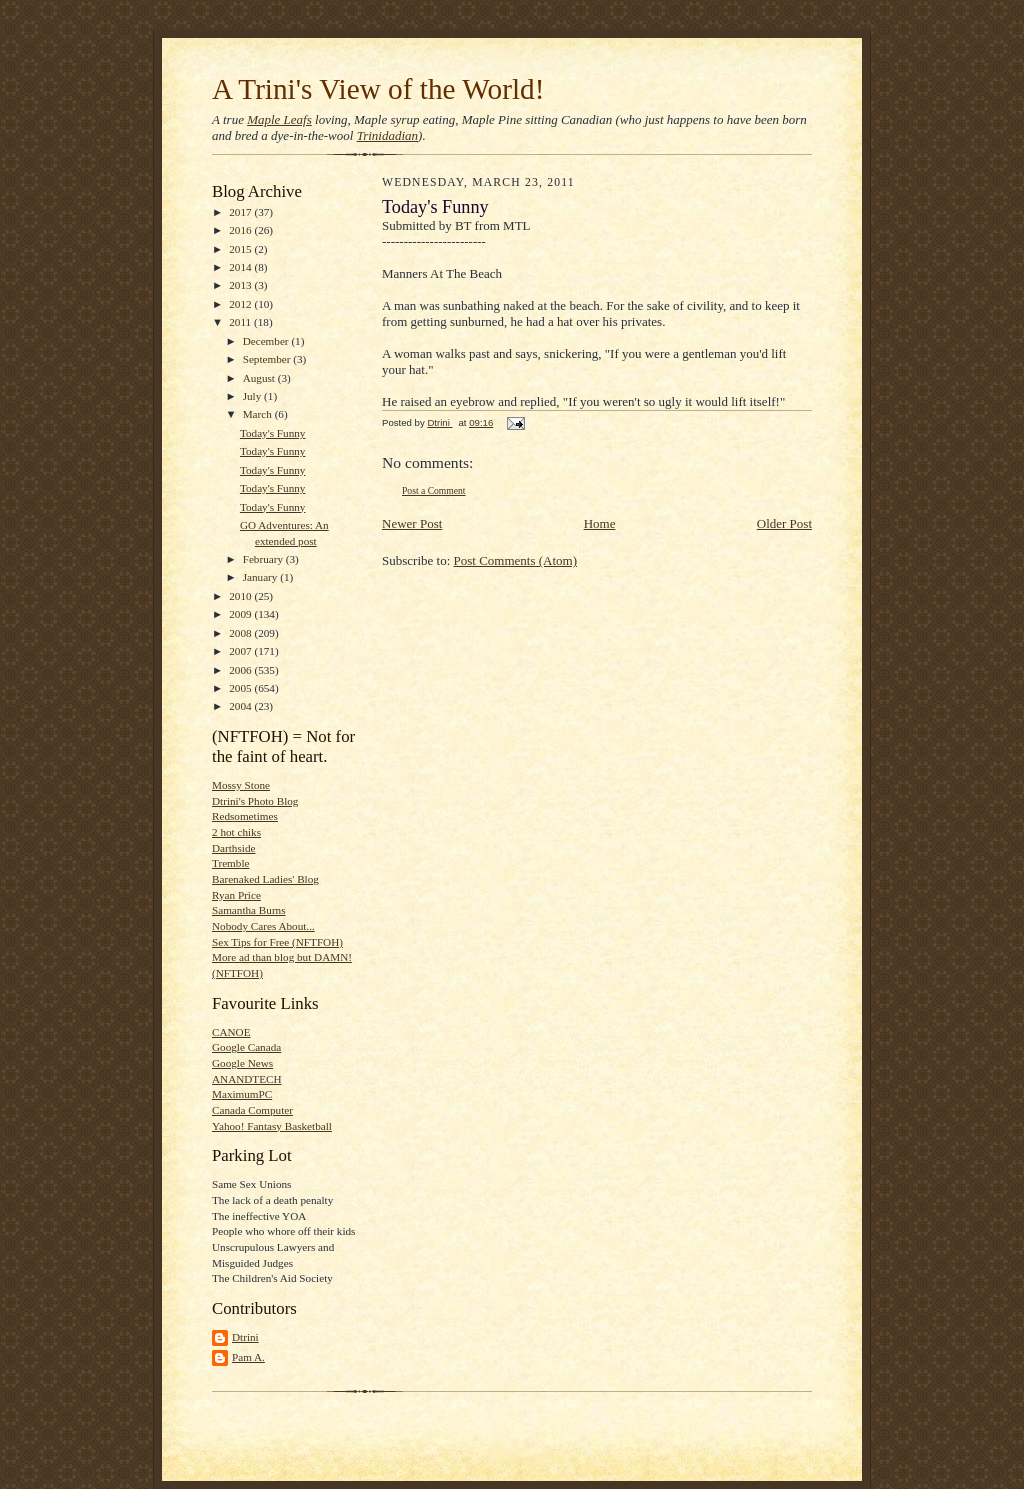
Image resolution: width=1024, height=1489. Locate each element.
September (268, 359)
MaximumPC (242, 1094)
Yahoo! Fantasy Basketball (272, 1126)
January (262, 577)
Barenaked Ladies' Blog (265, 879)
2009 (241, 614)
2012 (241, 304)
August (260, 378)
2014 (241, 267)
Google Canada (246, 1047)
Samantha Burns (249, 910)
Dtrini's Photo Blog (255, 801)
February (264, 559)
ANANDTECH (247, 1079)
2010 (241, 596)
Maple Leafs (279, 119)
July (253, 396)
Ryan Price (236, 895)
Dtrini (245, 1337)
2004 (241, 706)
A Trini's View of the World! (378, 89)
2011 (241, 322)
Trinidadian (387, 135)
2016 (241, 230)
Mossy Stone (241, 785)
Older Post (784, 523)
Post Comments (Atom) (516, 560)
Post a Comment (434, 490)
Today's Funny (272, 433)
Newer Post (412, 523)
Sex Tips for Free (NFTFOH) (277, 942)
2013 (241, 285)
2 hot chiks (236, 832)
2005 (241, 688)
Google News (242, 1063)
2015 (241, 249)
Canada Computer (252, 1110)
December (267, 341)
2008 (241, 633)
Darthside (233, 848)
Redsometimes (245, 816)
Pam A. (248, 1357)
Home (600, 523)
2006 (241, 670)
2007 (241, 651)
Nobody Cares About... (263, 926)
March (259, 414)
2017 (241, 212)
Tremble (230, 863)
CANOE (231, 1032)
